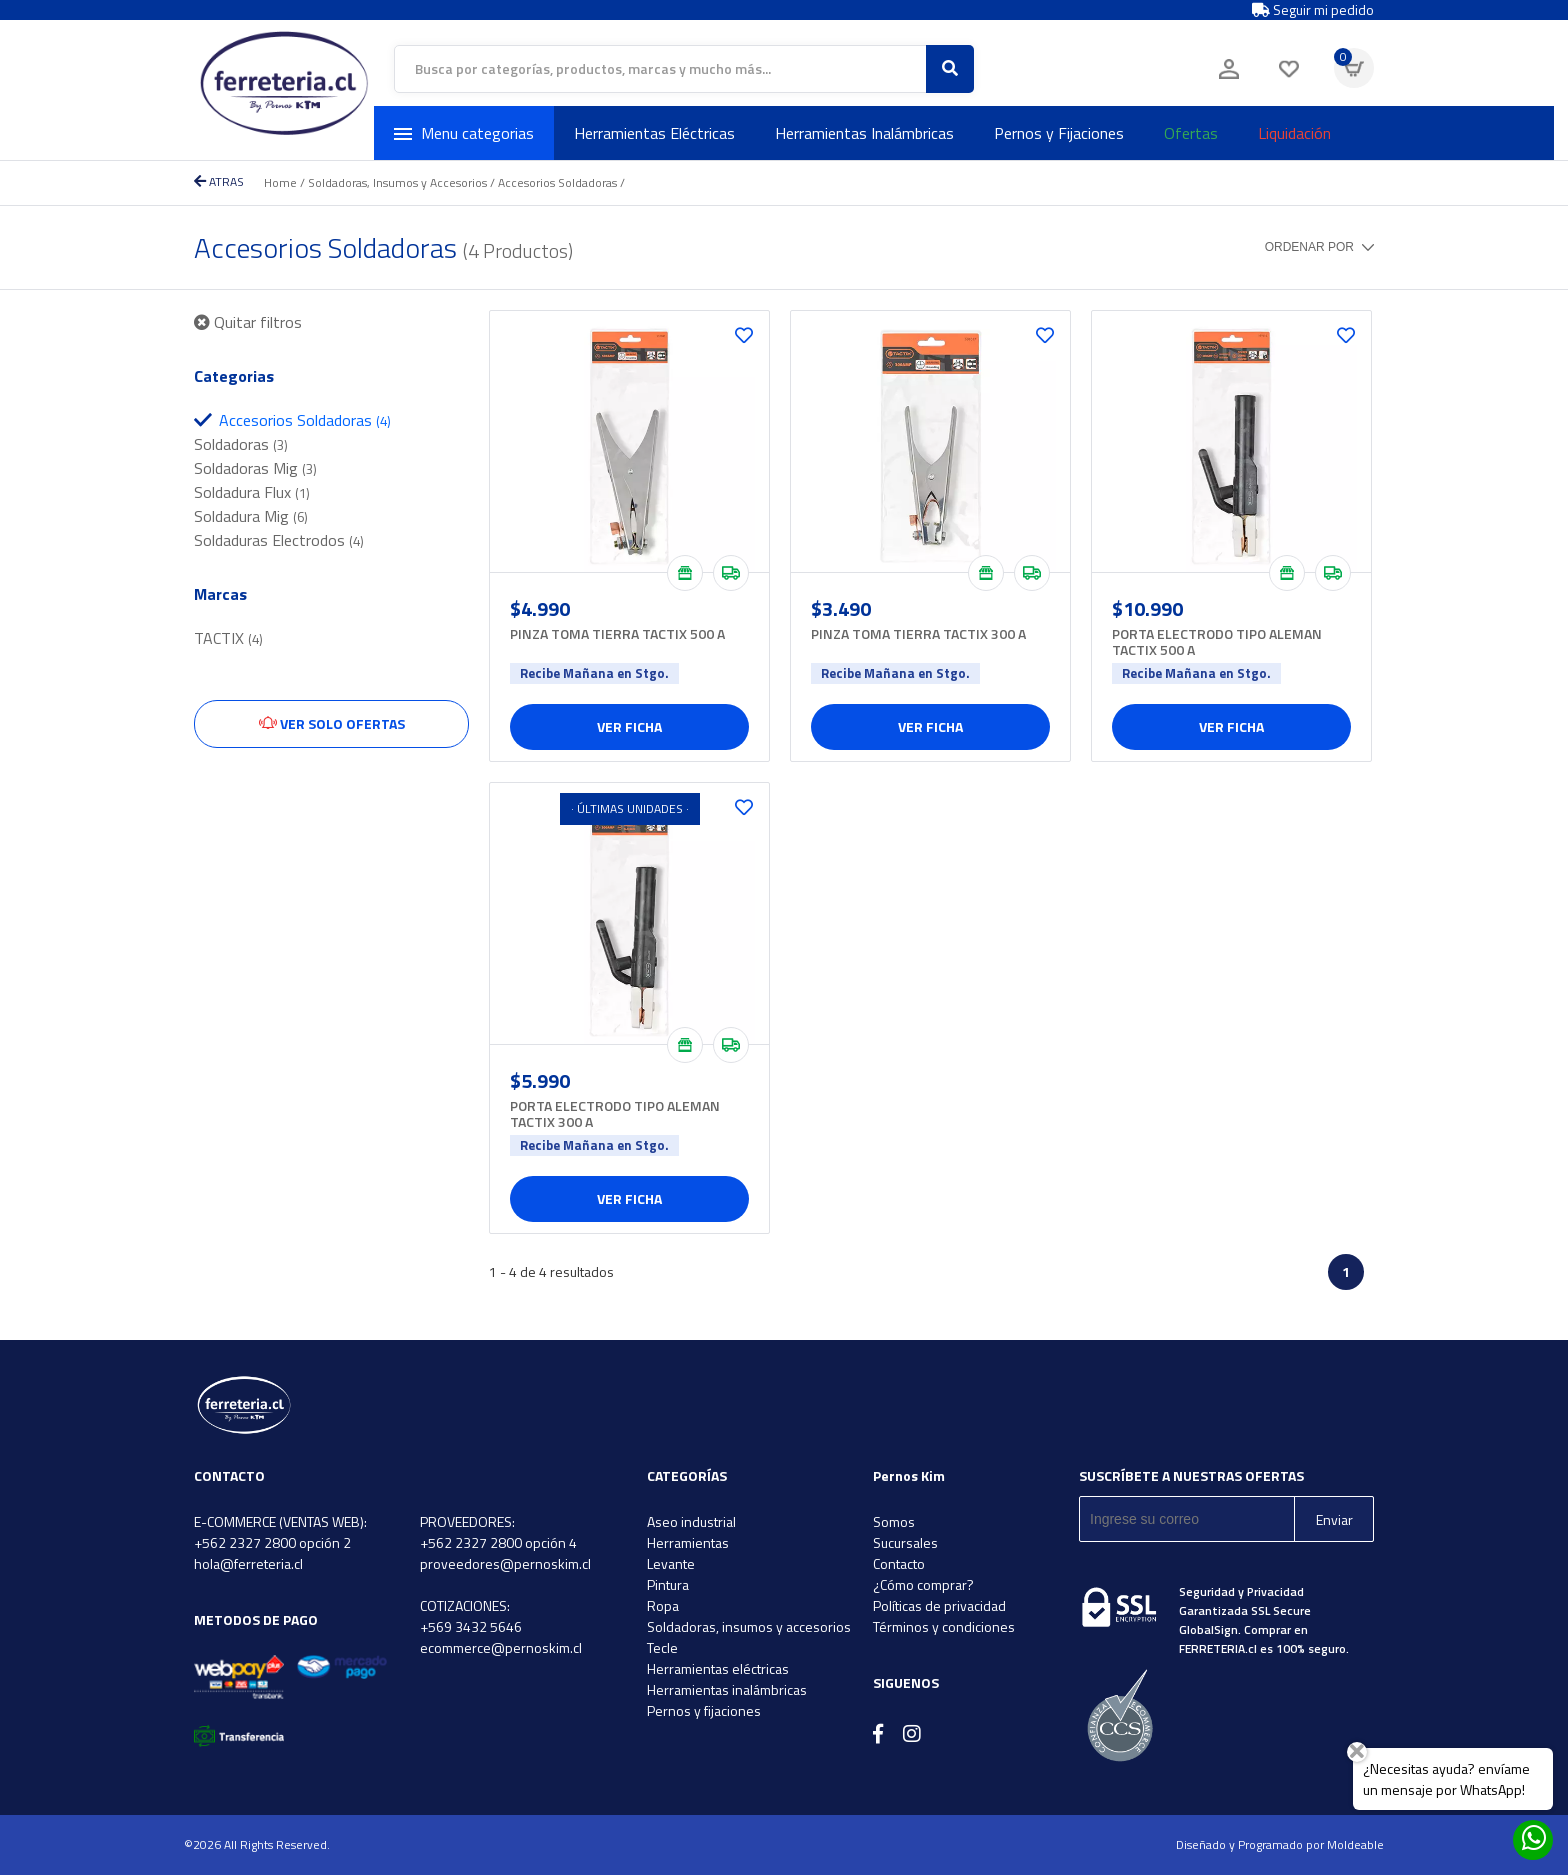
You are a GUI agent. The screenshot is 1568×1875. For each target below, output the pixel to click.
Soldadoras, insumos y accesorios (749, 1626)
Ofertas (1191, 133)
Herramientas (688, 1542)
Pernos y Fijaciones (1059, 133)
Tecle (662, 1647)
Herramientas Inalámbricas (864, 133)
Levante (671, 1563)
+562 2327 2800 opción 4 (498, 1542)
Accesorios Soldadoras (557, 182)
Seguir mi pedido (1313, 10)
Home (280, 182)
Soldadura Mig (251, 516)
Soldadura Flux (252, 492)
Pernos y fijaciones (704, 1710)
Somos (894, 1521)
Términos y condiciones (944, 1626)
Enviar (1334, 1519)
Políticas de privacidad (939, 1605)
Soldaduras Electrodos (279, 540)
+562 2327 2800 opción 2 (272, 1542)
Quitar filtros (248, 322)
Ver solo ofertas (332, 723)
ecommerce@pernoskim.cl (501, 1647)
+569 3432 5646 (471, 1626)
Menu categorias (464, 133)
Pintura (668, 1584)
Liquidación (1294, 133)
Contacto (899, 1563)
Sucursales (905, 1542)
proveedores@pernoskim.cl (505, 1563)
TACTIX (228, 638)
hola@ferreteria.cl (248, 1563)
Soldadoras (241, 444)
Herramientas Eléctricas (654, 133)
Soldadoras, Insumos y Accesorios (397, 182)
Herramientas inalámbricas (727, 1689)
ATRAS (219, 181)
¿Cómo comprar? (923, 1584)
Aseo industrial (691, 1521)
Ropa (663, 1605)
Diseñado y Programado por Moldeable (1280, 1844)
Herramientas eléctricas (718, 1668)
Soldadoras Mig (255, 468)
